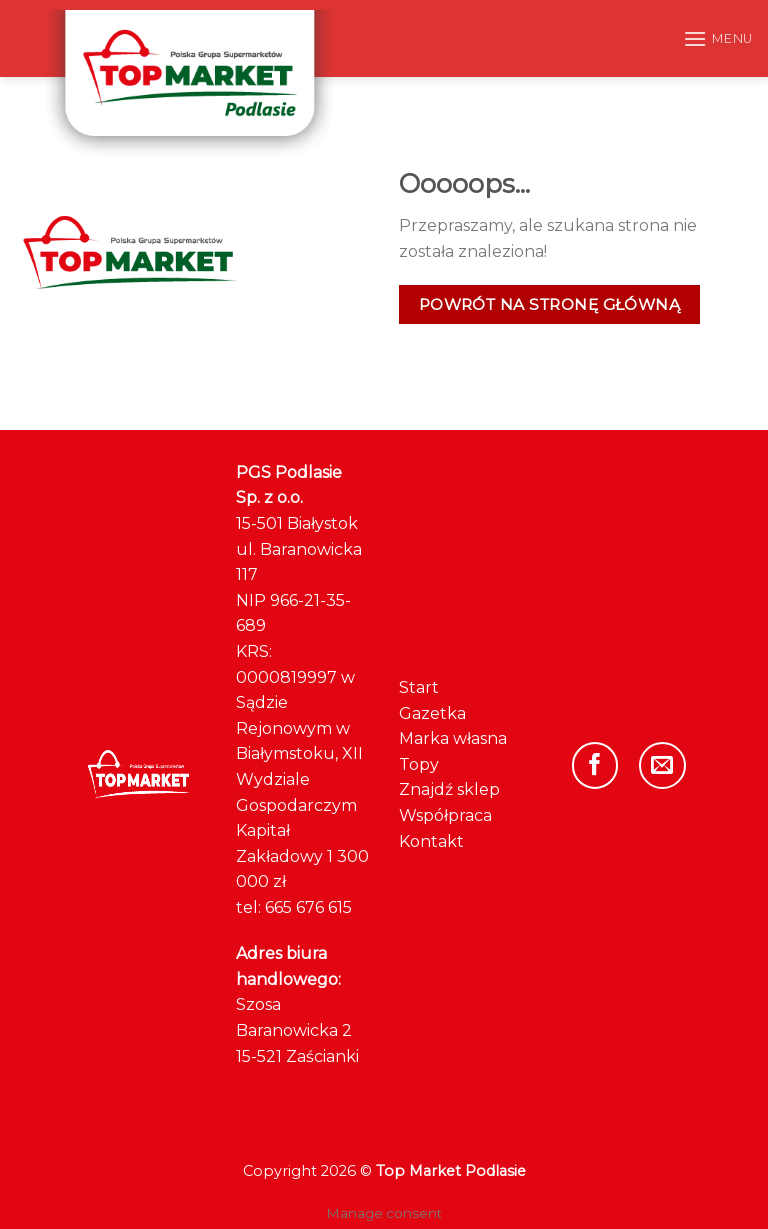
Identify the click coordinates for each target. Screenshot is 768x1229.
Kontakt (431, 841)
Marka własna (453, 738)
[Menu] (718, 38)
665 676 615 (308, 907)
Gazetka (432, 713)
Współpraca (445, 815)
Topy (419, 764)
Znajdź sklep (449, 789)
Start (419, 687)
